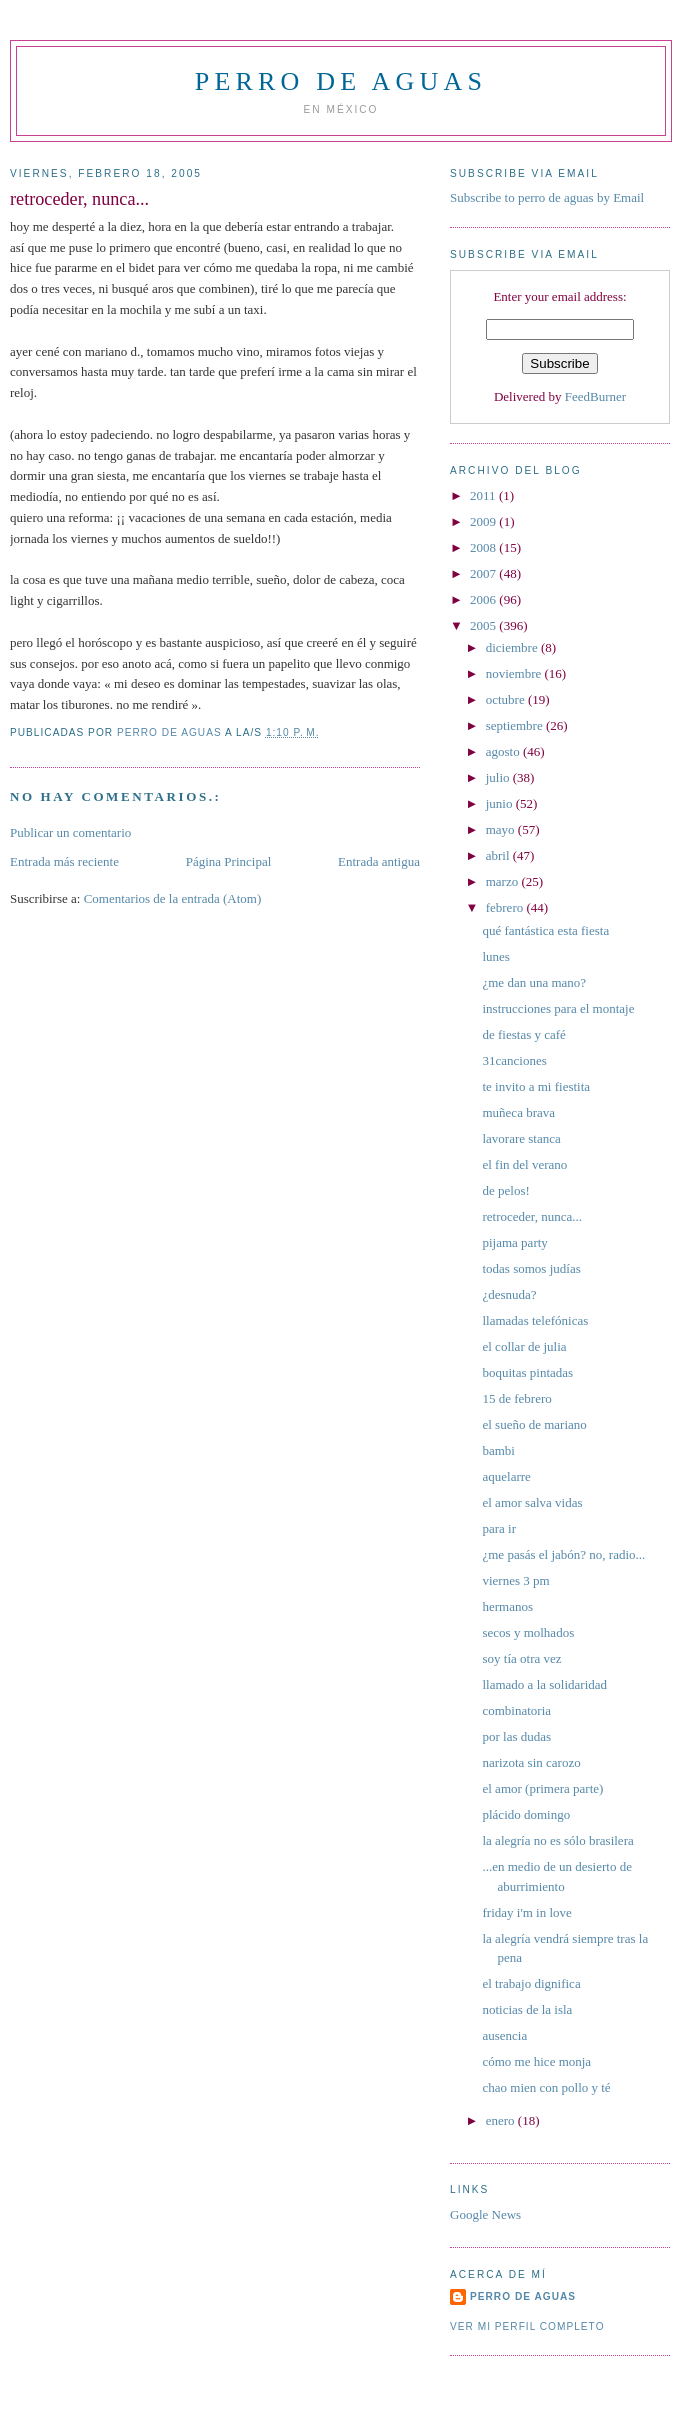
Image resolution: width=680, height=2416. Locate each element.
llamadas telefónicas (535, 1320)
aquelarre (506, 1476)
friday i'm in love (526, 1912)
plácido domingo (526, 1814)
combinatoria (516, 1710)
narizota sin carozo (531, 1762)
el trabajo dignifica (531, 1983)
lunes (495, 956)
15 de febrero (516, 1398)
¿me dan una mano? (534, 982)
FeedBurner (595, 396)
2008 (484, 547)
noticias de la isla (527, 2009)
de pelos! (505, 1190)
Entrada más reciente (64, 861)
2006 (484, 599)
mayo (502, 829)
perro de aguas (341, 81)
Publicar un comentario (70, 832)
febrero (506, 907)
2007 (484, 573)
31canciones (514, 1060)
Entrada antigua (379, 861)
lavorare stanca (521, 1138)
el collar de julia (524, 1346)
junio (501, 803)
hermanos (507, 1606)
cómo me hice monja (536, 2061)
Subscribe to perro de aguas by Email (547, 197)
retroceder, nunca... (531, 1216)
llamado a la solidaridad (544, 1684)
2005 (484, 625)
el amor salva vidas (532, 1502)
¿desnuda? (509, 1294)
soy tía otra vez (521, 1658)
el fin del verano (524, 1164)
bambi (498, 1450)
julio (499, 777)
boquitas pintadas (527, 1372)
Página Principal (229, 861)
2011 (484, 495)
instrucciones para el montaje (558, 1008)
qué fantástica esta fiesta (545, 930)
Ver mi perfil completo (527, 2326)
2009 (484, 521)
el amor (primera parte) (542, 1788)
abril (499, 855)
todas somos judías (531, 1268)
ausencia (504, 2035)
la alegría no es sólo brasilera (557, 1840)
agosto (504, 751)
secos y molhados (528, 1632)
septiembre (516, 725)
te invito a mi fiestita (536, 1086)
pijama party (514, 1242)
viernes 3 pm (515, 1580)
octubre (507, 699)
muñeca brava (518, 1112)
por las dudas (516, 1736)
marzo (504, 881)
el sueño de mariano (534, 1424)
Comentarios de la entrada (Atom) (173, 898)
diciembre (513, 647)
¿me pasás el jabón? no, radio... (563, 1554)
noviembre (515, 673)
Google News (485, 2214)
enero (502, 2120)
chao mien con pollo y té (546, 2087)
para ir (499, 1528)
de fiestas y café (523, 1034)
